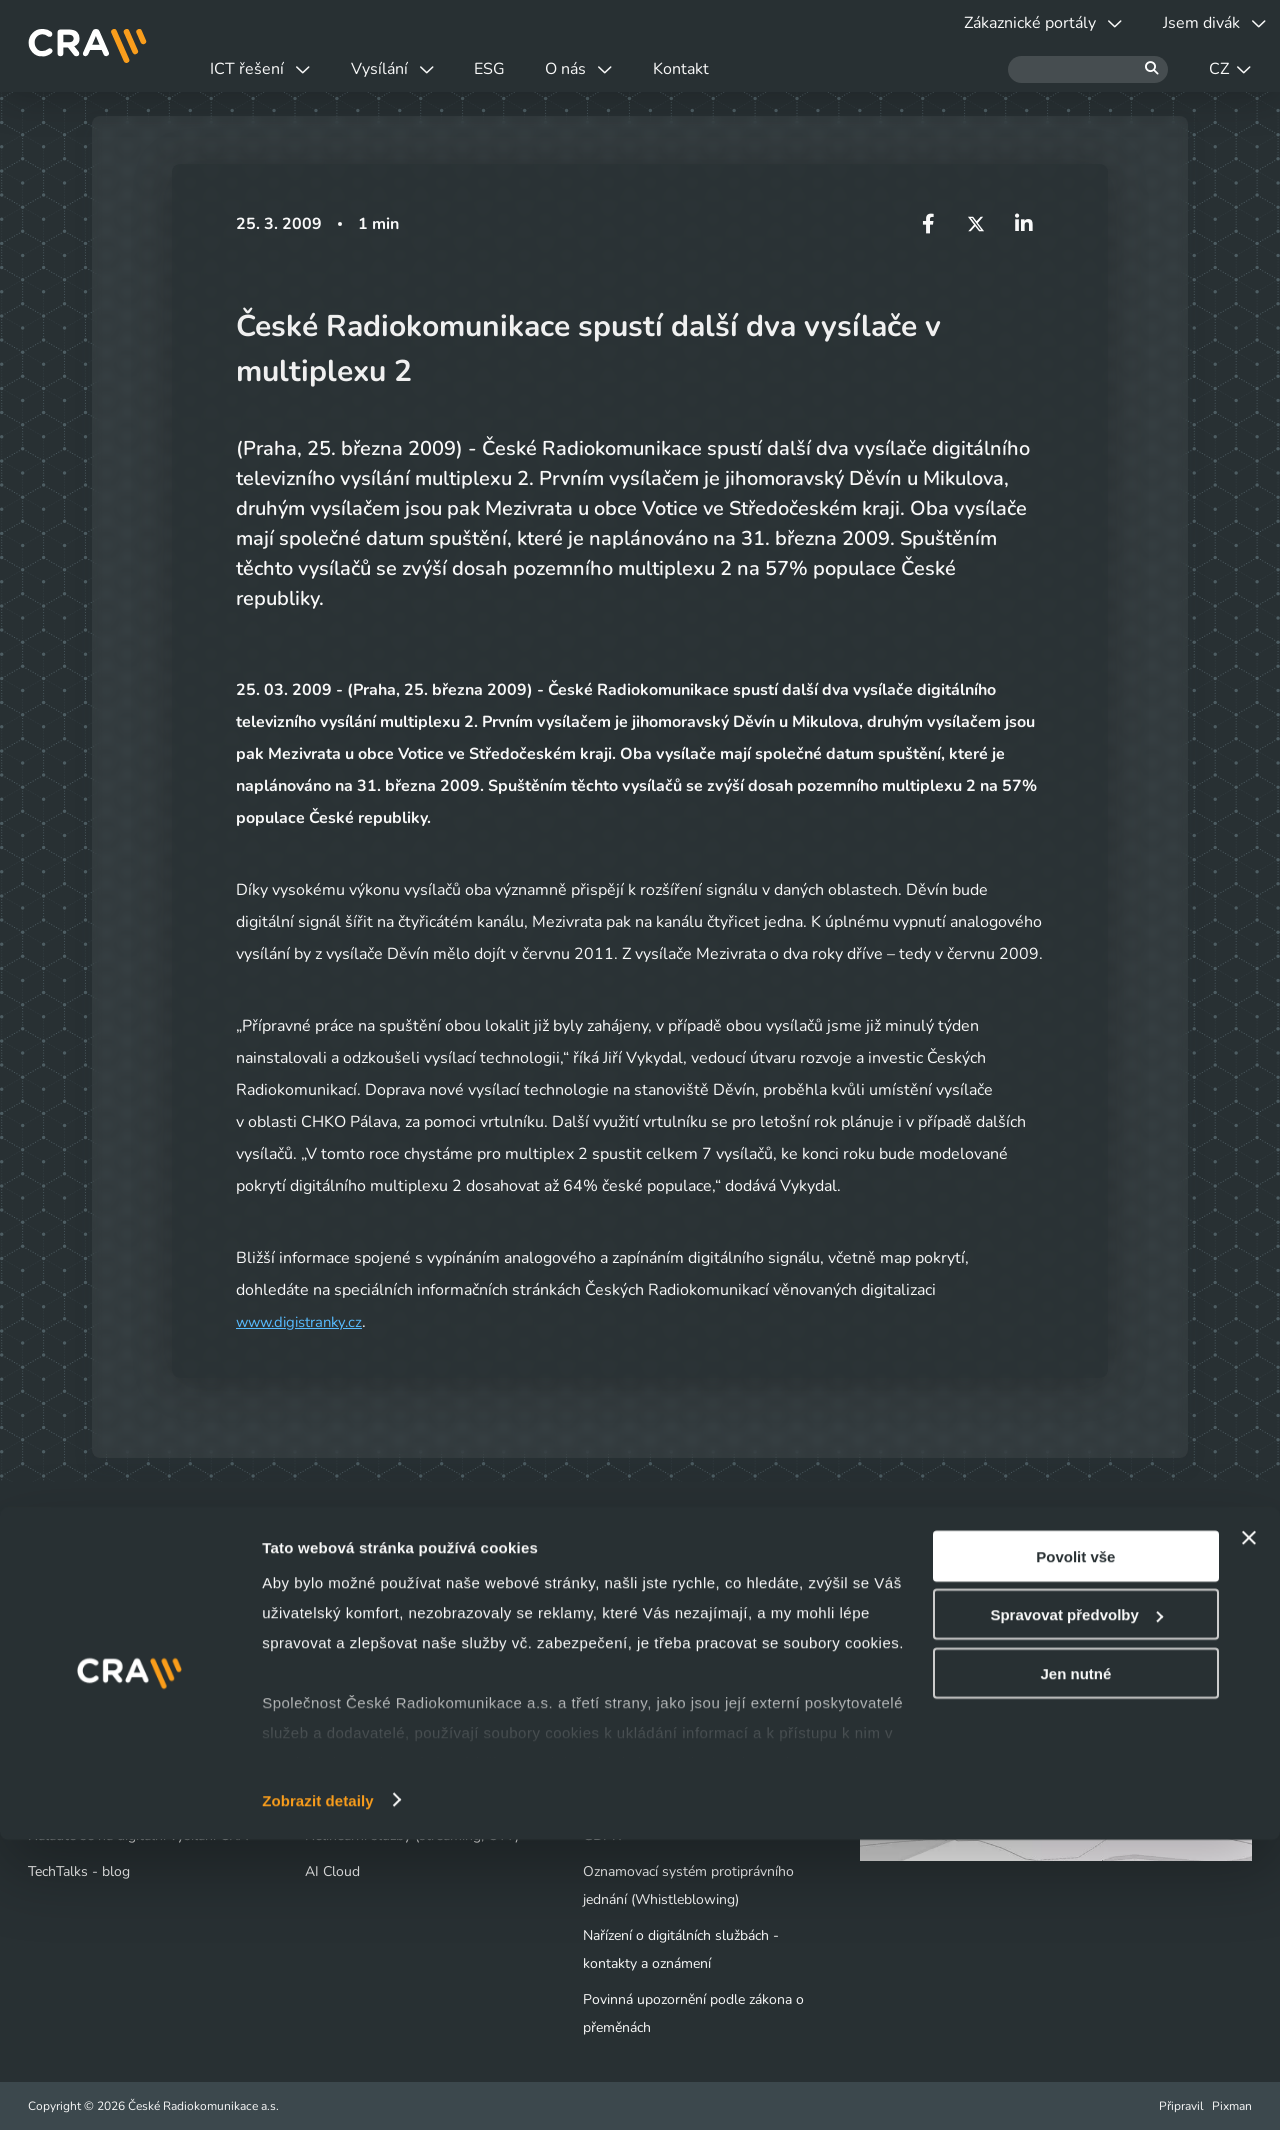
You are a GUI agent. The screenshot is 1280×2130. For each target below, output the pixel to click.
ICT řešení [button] (274, 69)
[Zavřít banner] (1249, 1828)
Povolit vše (1075, 1846)
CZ (1230, 69)
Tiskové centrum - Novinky (666, 1691)
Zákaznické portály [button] (1002, 23)
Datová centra (348, 1655)
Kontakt (805, 69)
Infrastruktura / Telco (370, 1727)
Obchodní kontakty (87, 1763)
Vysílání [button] (433, 69)
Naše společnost (634, 1655)
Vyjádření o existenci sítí (102, 1727)
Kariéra (604, 1727)
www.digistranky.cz (305, 1322)
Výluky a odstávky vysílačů (123, 1691)
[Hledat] (1088, 69)
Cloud (323, 1691)
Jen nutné (1075, 1963)
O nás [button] (675, 69)
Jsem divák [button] (1200, 23)
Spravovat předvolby (1076, 1905)
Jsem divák (73, 1655)
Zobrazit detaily (318, 2090)
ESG (558, 69)
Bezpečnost (340, 1763)
